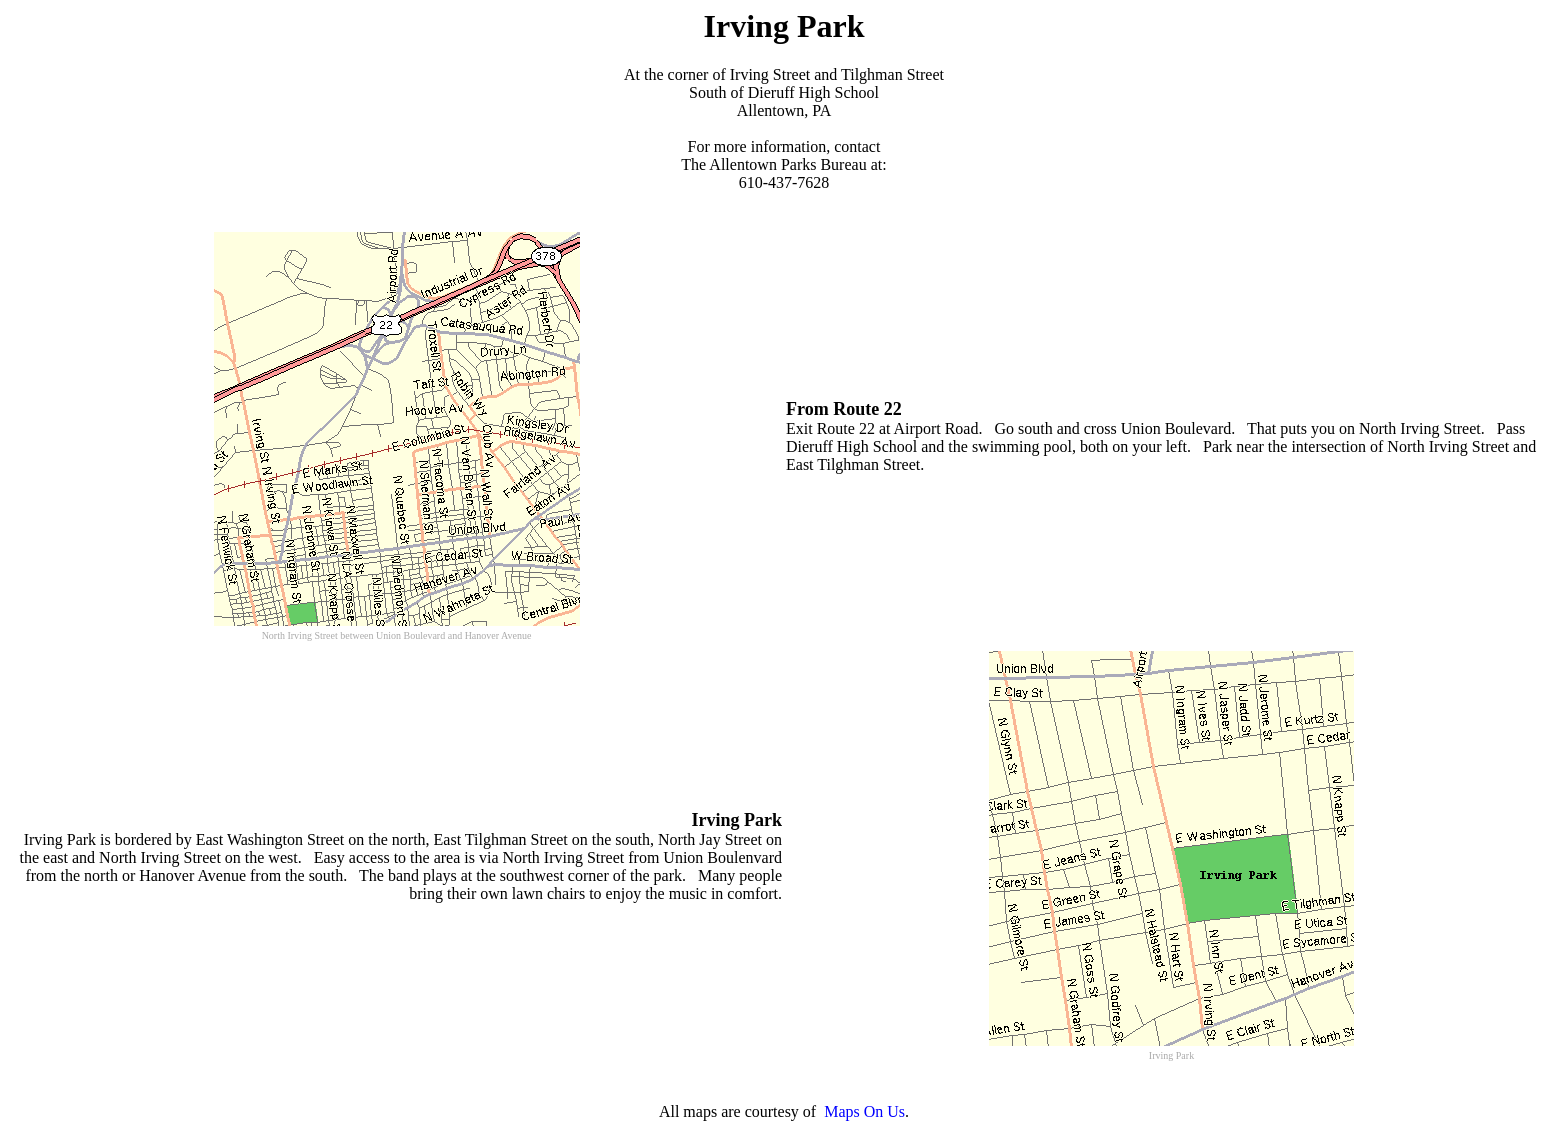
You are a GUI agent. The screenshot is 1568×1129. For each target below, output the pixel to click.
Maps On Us (864, 1111)
